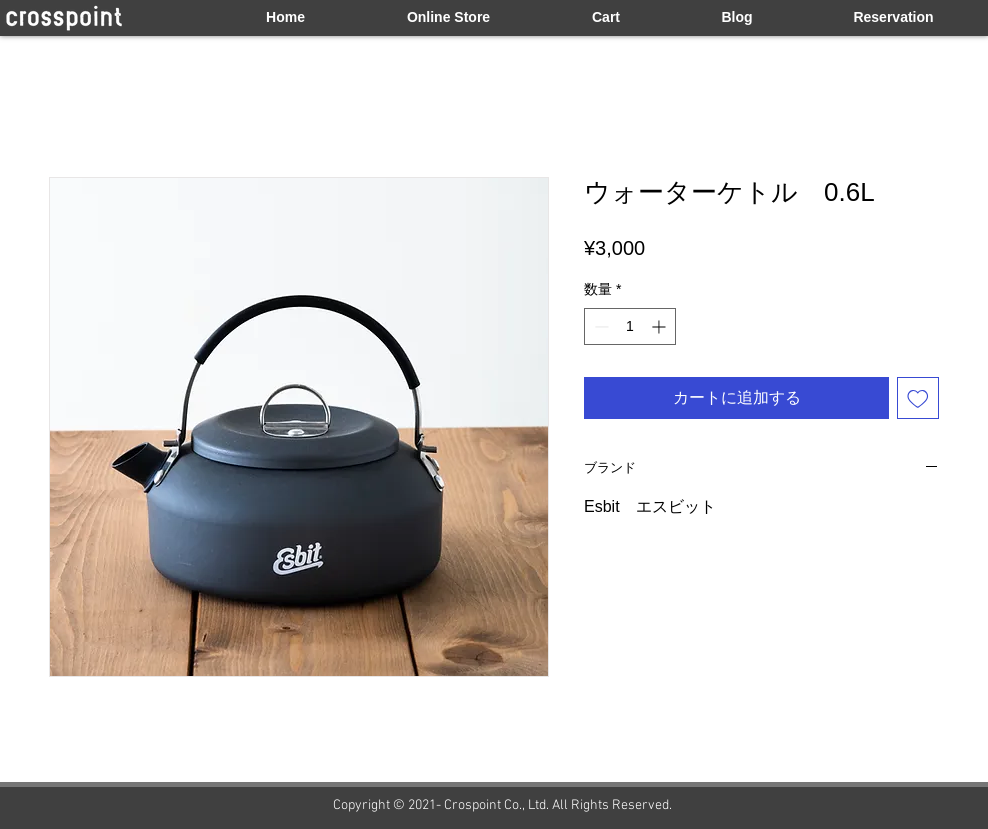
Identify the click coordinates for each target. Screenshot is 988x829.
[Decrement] (599, 326)
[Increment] (660, 326)
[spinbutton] (630, 326)
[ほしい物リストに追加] (918, 398)
